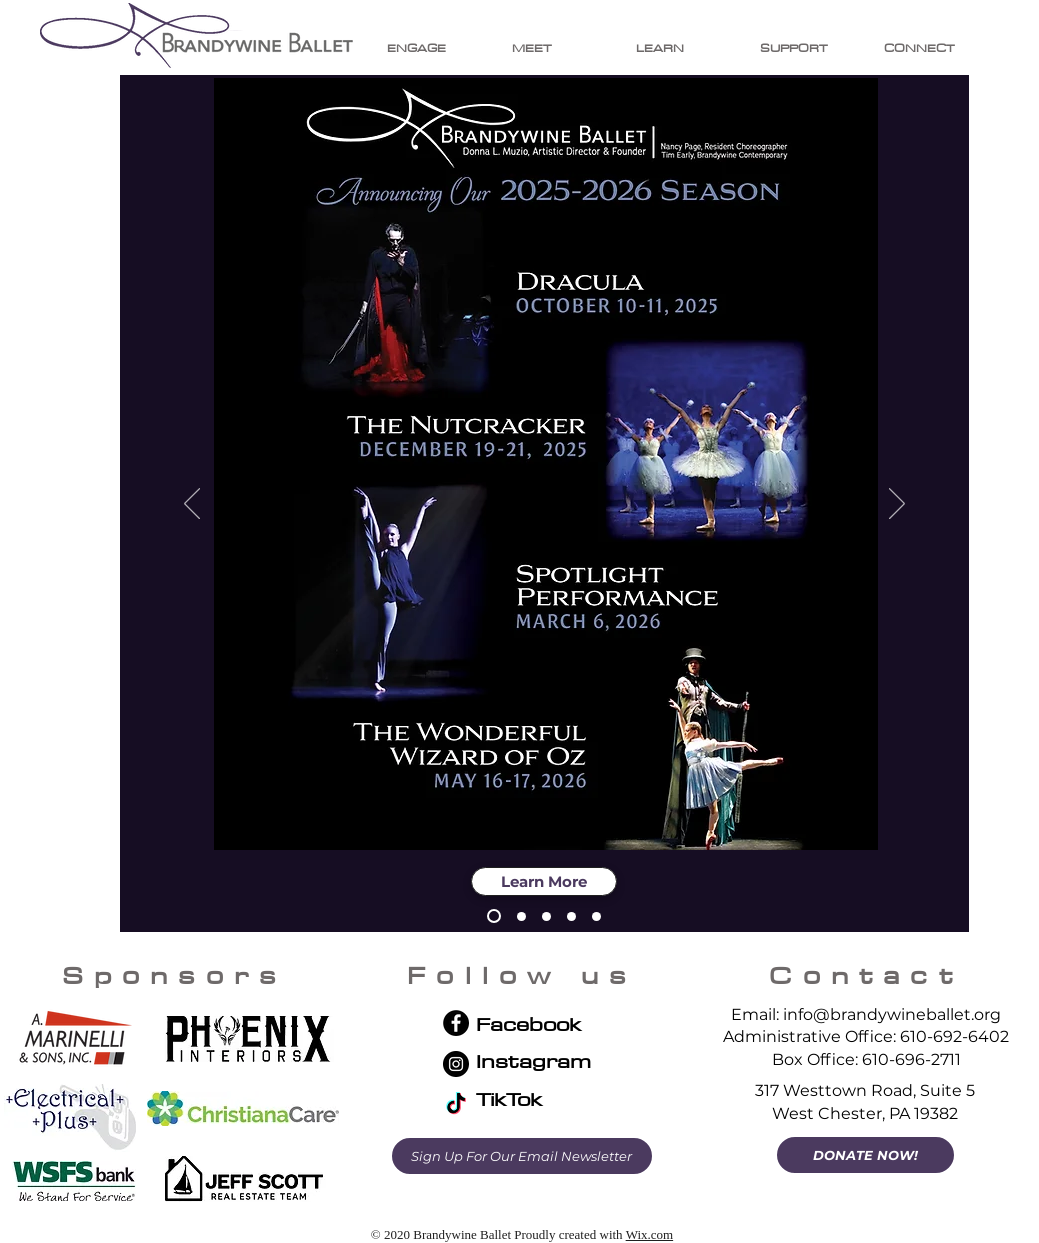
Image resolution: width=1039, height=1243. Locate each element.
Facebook (528, 1023)
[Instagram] (456, 1064)
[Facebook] (456, 1023)
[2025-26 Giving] (521, 916)
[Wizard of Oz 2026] (571, 916)
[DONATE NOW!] (865, 1155)
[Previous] (192, 505)
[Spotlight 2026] (546, 916)
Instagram (533, 1060)
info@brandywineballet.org (892, 1014)
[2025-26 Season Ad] (494, 916)
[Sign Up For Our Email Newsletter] (522, 1156)
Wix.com (650, 1234)
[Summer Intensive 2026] (596, 916)
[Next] (897, 505)
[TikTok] (456, 1105)
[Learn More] (544, 881)
